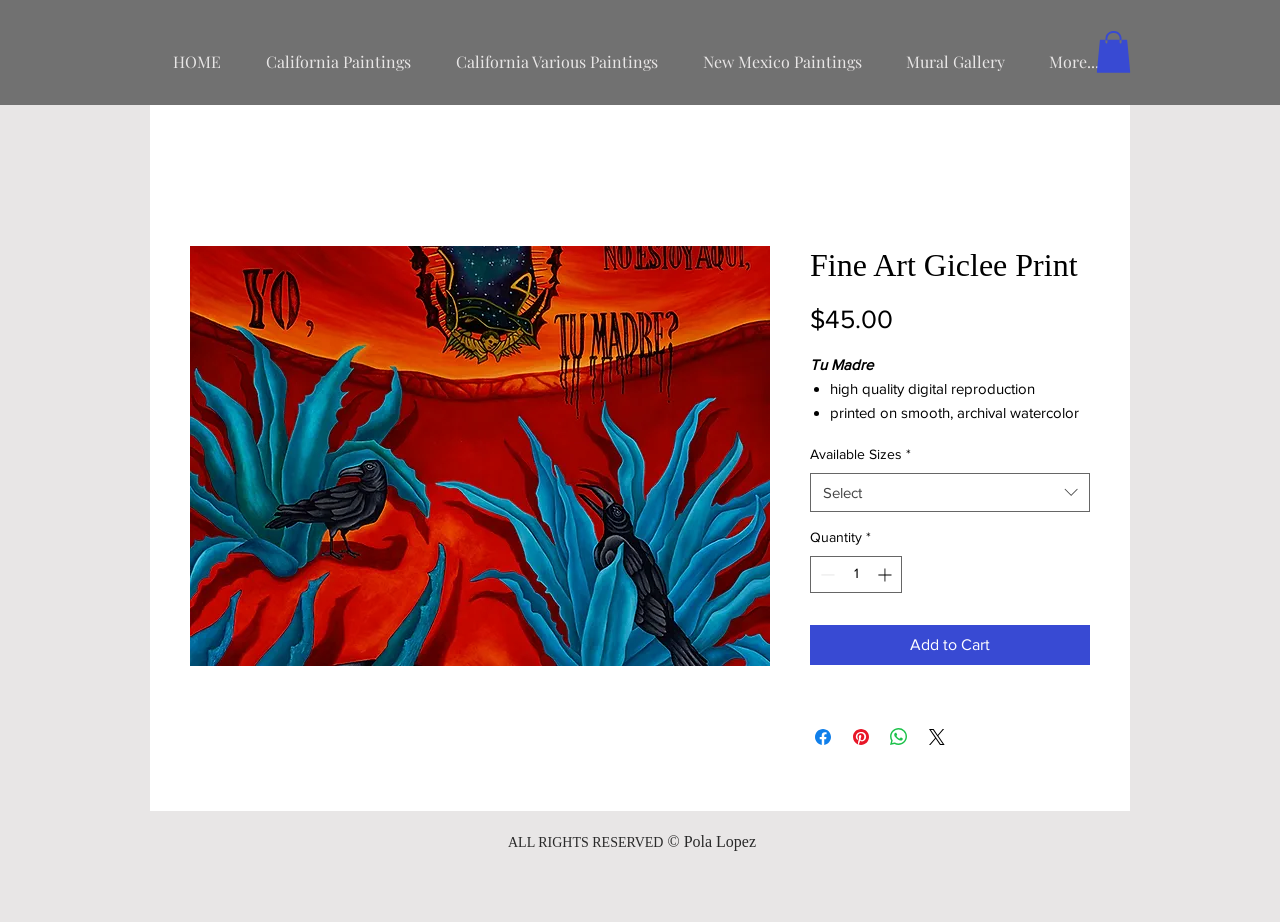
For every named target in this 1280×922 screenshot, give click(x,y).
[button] (1113, 52)
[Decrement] (825, 574)
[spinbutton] (856, 574)
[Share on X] (937, 737)
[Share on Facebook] (823, 737)
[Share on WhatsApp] (899, 737)
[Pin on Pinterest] (861, 737)
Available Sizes (860, 454)
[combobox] (950, 492)
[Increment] (886, 574)
